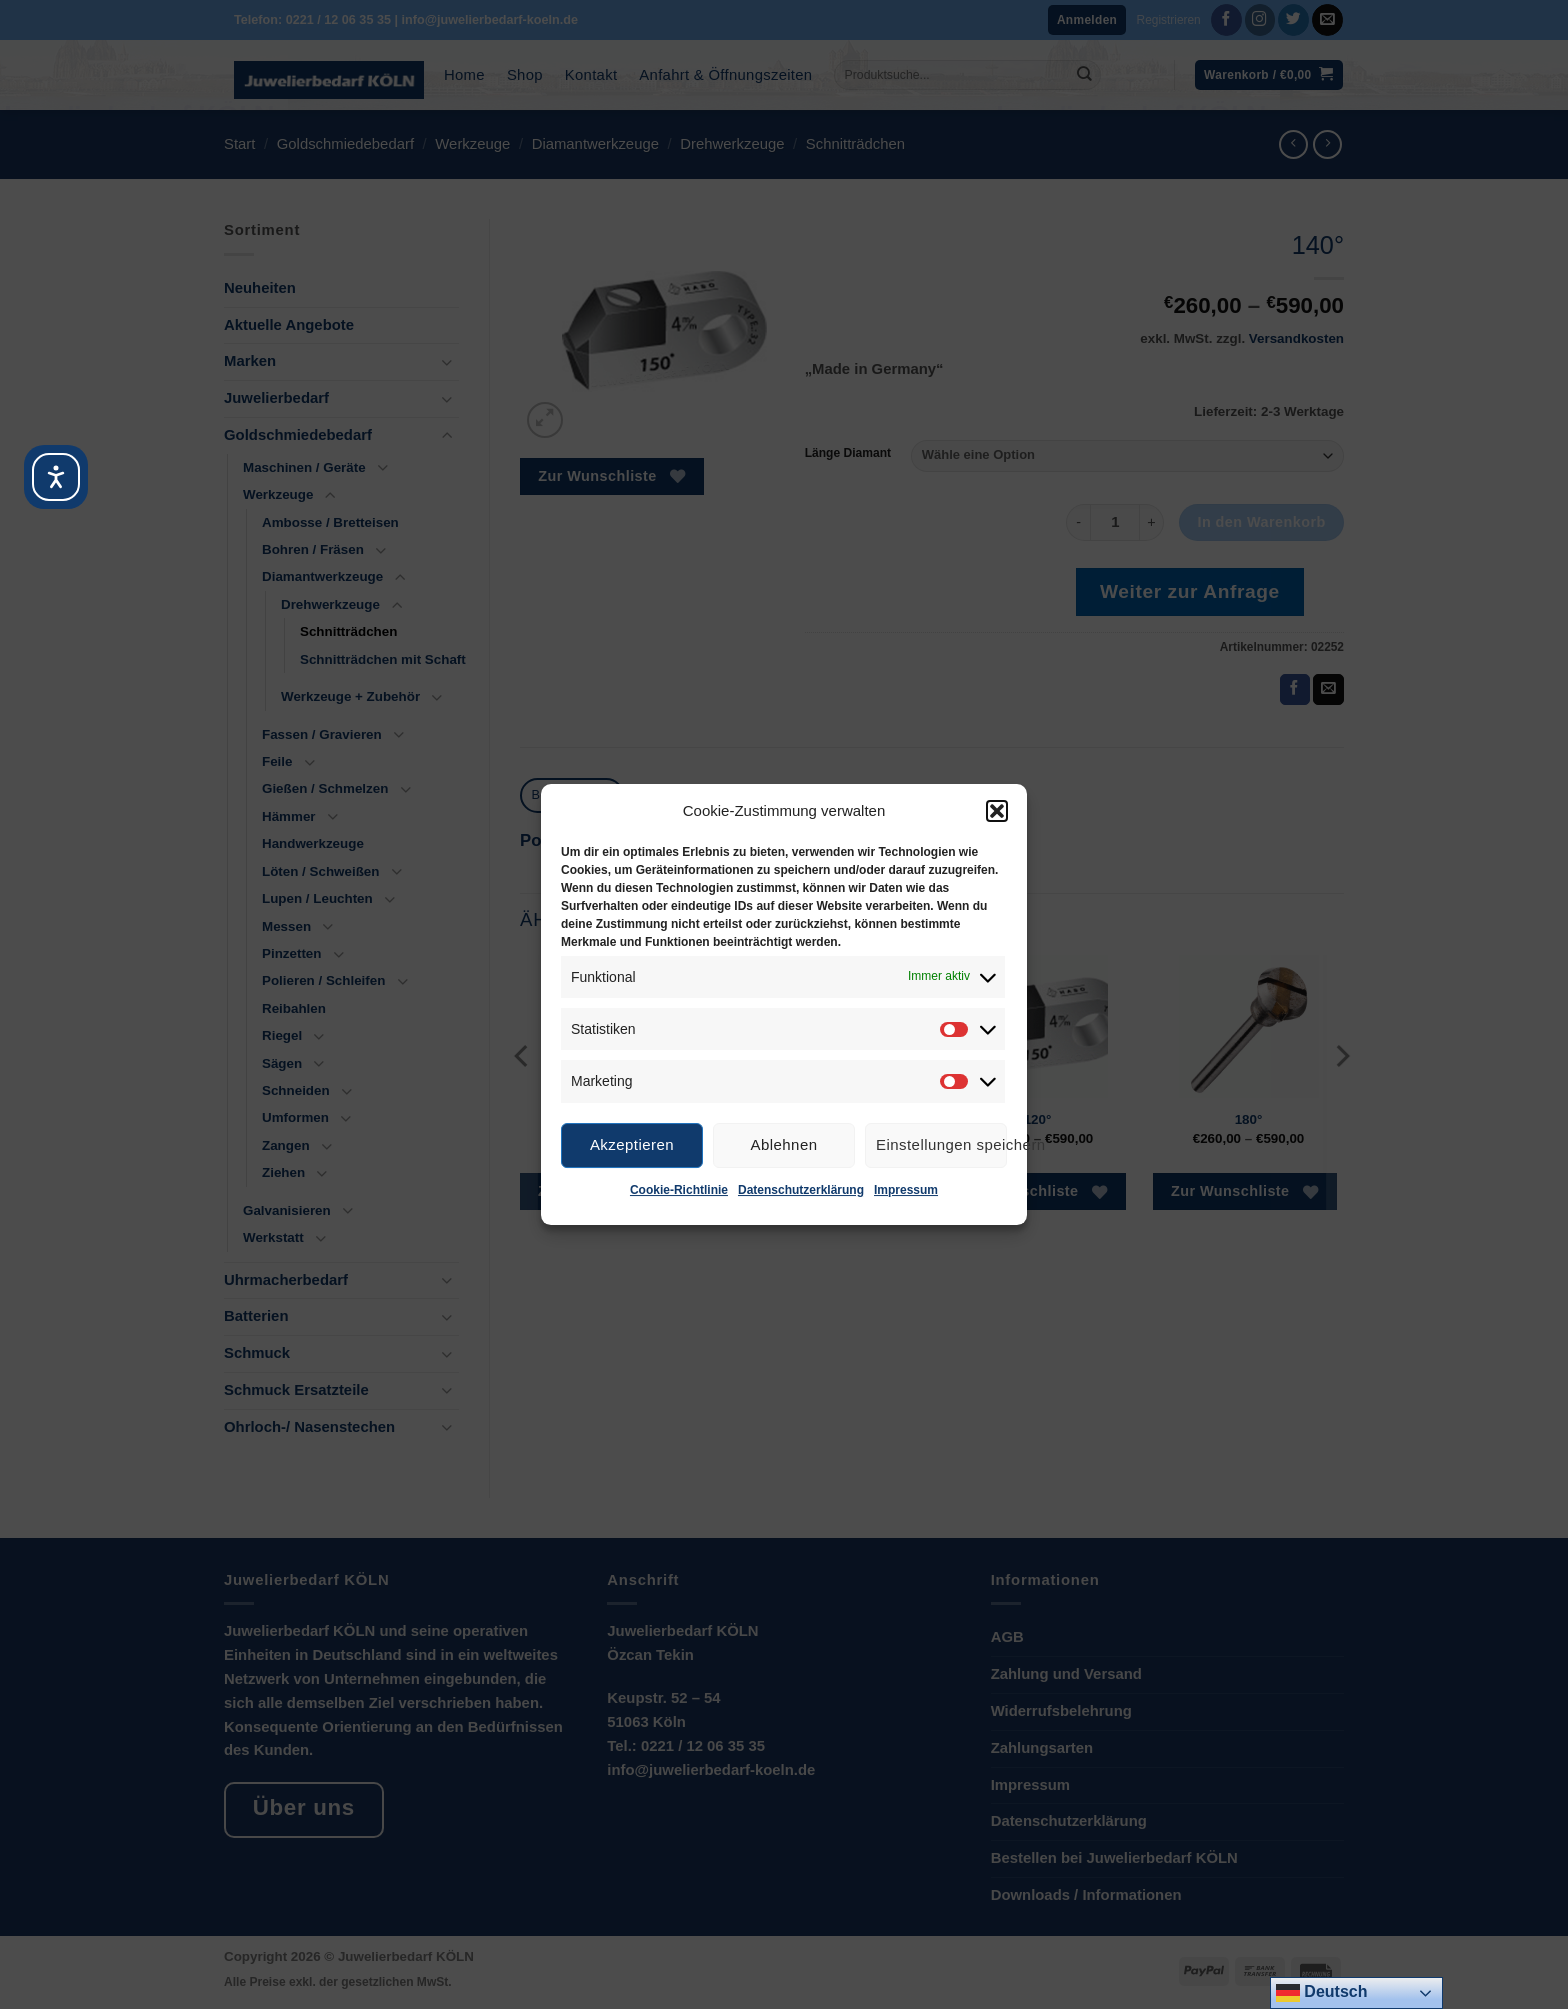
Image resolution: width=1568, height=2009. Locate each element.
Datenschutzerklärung (801, 1190)
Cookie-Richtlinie (679, 1190)
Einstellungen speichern (941, 1144)
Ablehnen (784, 1144)
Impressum (906, 1190)
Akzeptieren (632, 1144)
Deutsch (1322, 1993)
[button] (997, 811)
